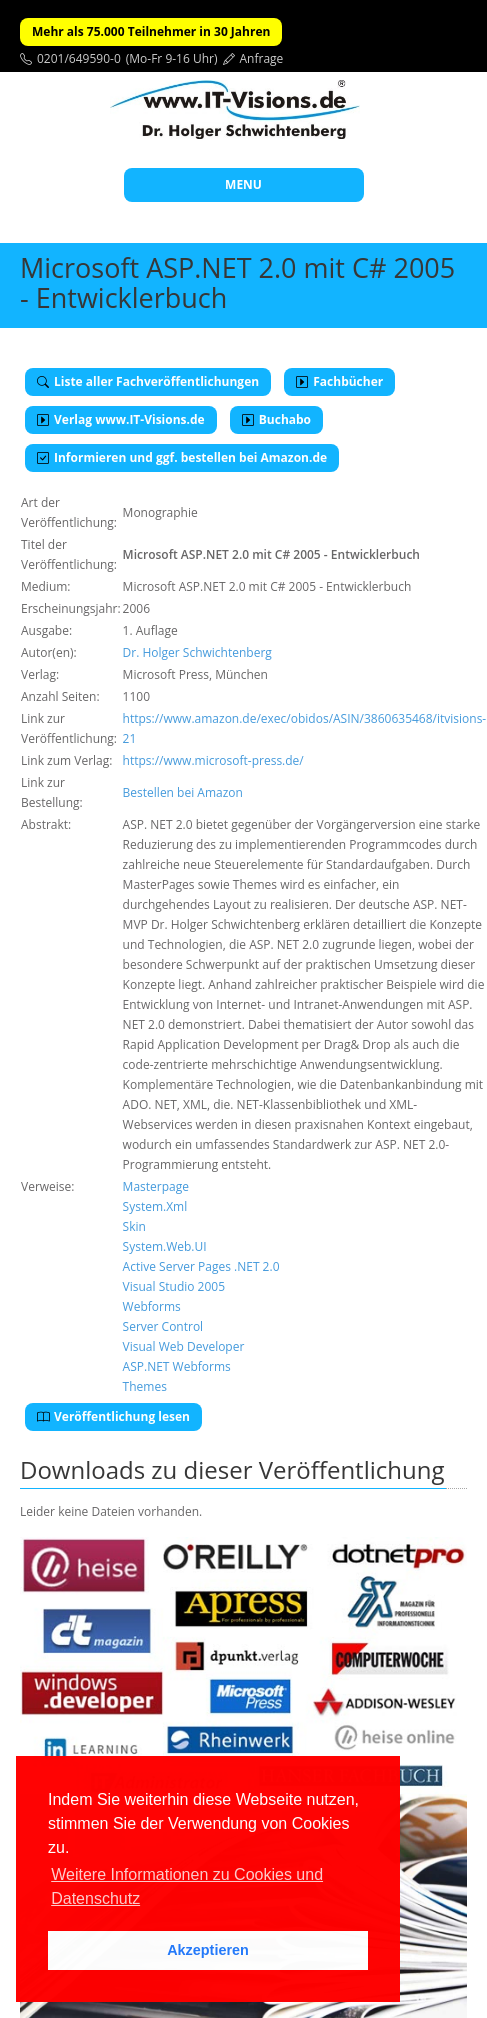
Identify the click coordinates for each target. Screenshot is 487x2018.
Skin (134, 1226)
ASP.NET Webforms (177, 1366)
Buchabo (276, 419)
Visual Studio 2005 (174, 1286)
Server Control (163, 1326)
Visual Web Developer (184, 1346)
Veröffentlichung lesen (113, 1416)
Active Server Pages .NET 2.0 (201, 1266)
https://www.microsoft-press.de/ (213, 760)
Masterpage (156, 1186)
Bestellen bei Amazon (183, 792)
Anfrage (262, 58)
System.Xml (155, 1206)
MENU (243, 184)
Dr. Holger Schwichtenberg (197, 652)
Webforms (152, 1306)
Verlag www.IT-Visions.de (121, 419)
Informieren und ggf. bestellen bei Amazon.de (182, 457)
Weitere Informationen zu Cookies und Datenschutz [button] (187, 1886)
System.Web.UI (165, 1246)
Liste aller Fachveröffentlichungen (148, 381)
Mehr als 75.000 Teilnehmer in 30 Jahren (151, 31)
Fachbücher (339, 381)
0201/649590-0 (79, 58)
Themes (145, 1386)
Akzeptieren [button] (208, 1950)
